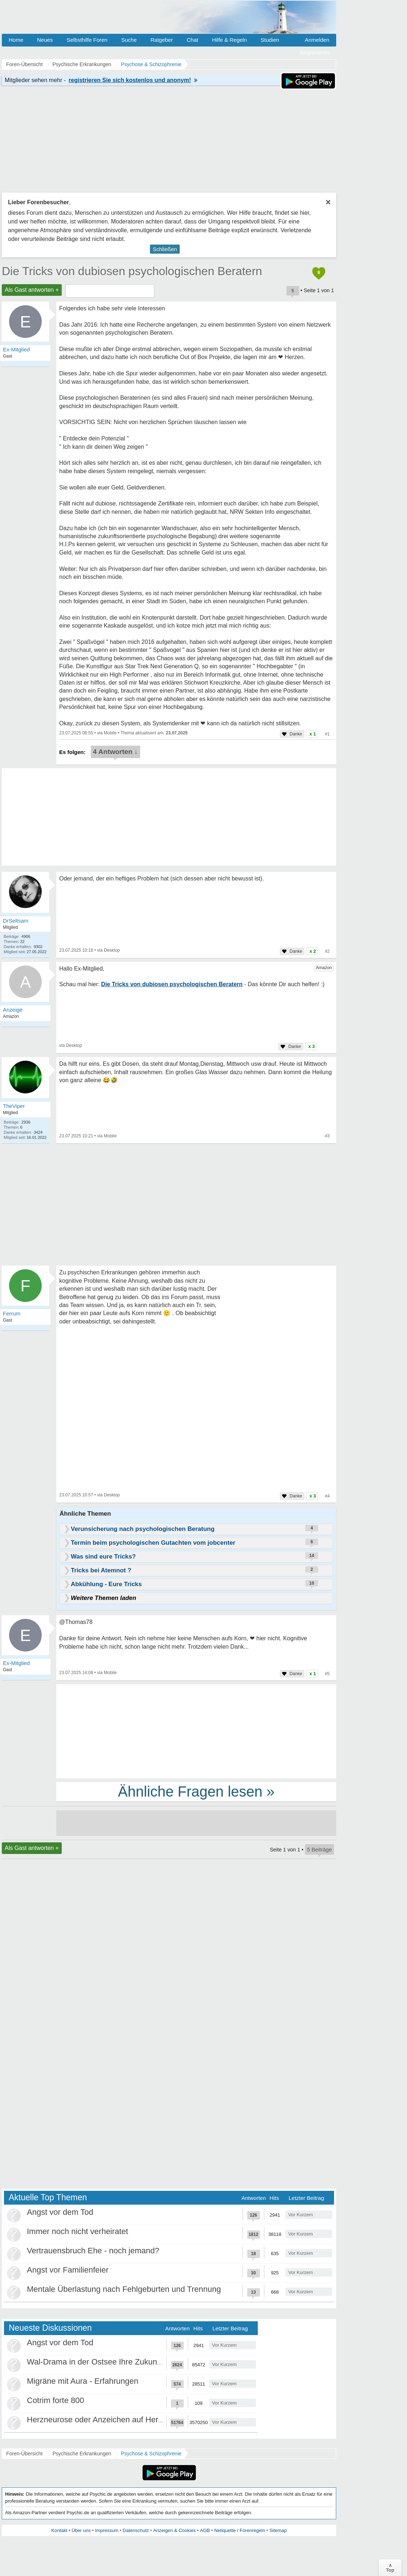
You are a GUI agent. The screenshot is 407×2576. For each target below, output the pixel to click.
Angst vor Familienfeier (68, 2269)
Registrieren (314, 52)
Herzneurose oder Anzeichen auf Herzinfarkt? (107, 2419)
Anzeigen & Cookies (174, 2530)
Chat (192, 40)
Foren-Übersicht (24, 2453)
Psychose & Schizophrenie (151, 2453)
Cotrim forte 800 (55, 2400)
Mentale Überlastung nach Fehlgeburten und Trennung (124, 2289)
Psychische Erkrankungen (81, 2453)
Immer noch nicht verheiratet (77, 2231)
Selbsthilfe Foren (86, 40)
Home (16, 40)
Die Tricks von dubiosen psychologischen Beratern (132, 271)
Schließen (165, 249)
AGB (205, 2530)
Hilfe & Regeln (229, 40)
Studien (270, 40)
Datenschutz (136, 2530)
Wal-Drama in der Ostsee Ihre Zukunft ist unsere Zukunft (127, 2361)
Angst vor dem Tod (60, 2212)
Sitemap (278, 2530)
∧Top (390, 2568)
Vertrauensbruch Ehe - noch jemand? (93, 2250)
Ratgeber (161, 40)
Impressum (106, 2530)
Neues (45, 40)
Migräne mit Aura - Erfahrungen (82, 2381)
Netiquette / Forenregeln (239, 2530)
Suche (129, 40)
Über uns (81, 2530)
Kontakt (59, 2530)
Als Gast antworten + (32, 290)
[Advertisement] (196, 1730)
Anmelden (317, 40)
